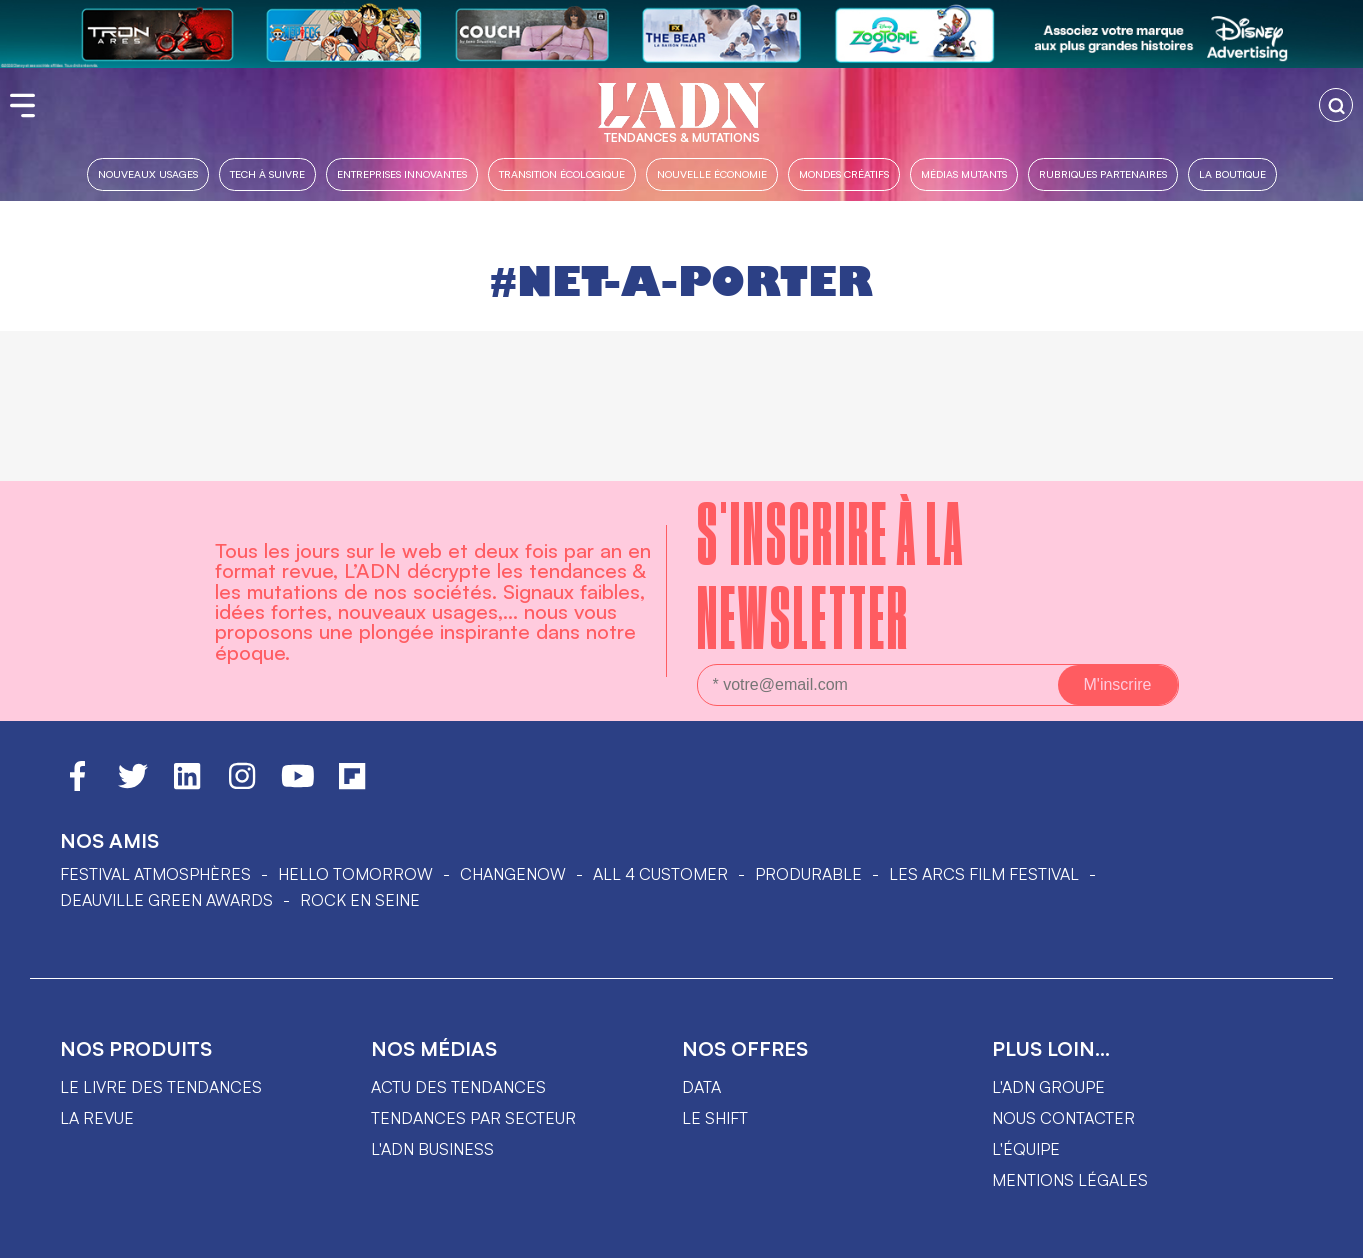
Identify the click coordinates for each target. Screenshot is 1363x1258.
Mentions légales (1070, 1180)
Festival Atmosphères (155, 874)
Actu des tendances (458, 1087)
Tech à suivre (267, 173)
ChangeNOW (513, 874)
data (701, 1087)
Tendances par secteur (473, 1118)
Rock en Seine (360, 900)
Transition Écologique (562, 173)
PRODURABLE (808, 874)
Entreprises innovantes (402, 173)
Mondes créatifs (844, 173)
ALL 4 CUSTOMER (660, 874)
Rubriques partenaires (1103, 173)
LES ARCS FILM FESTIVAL (984, 874)
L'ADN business (432, 1149)
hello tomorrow (355, 874)
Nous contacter (1063, 1118)
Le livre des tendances (161, 1087)
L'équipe (1026, 1149)
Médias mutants (964, 173)
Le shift (715, 1118)
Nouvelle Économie (712, 173)
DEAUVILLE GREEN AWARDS (166, 900)
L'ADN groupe (1048, 1087)
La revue (97, 1118)
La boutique (1232, 173)
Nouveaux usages (148, 173)
